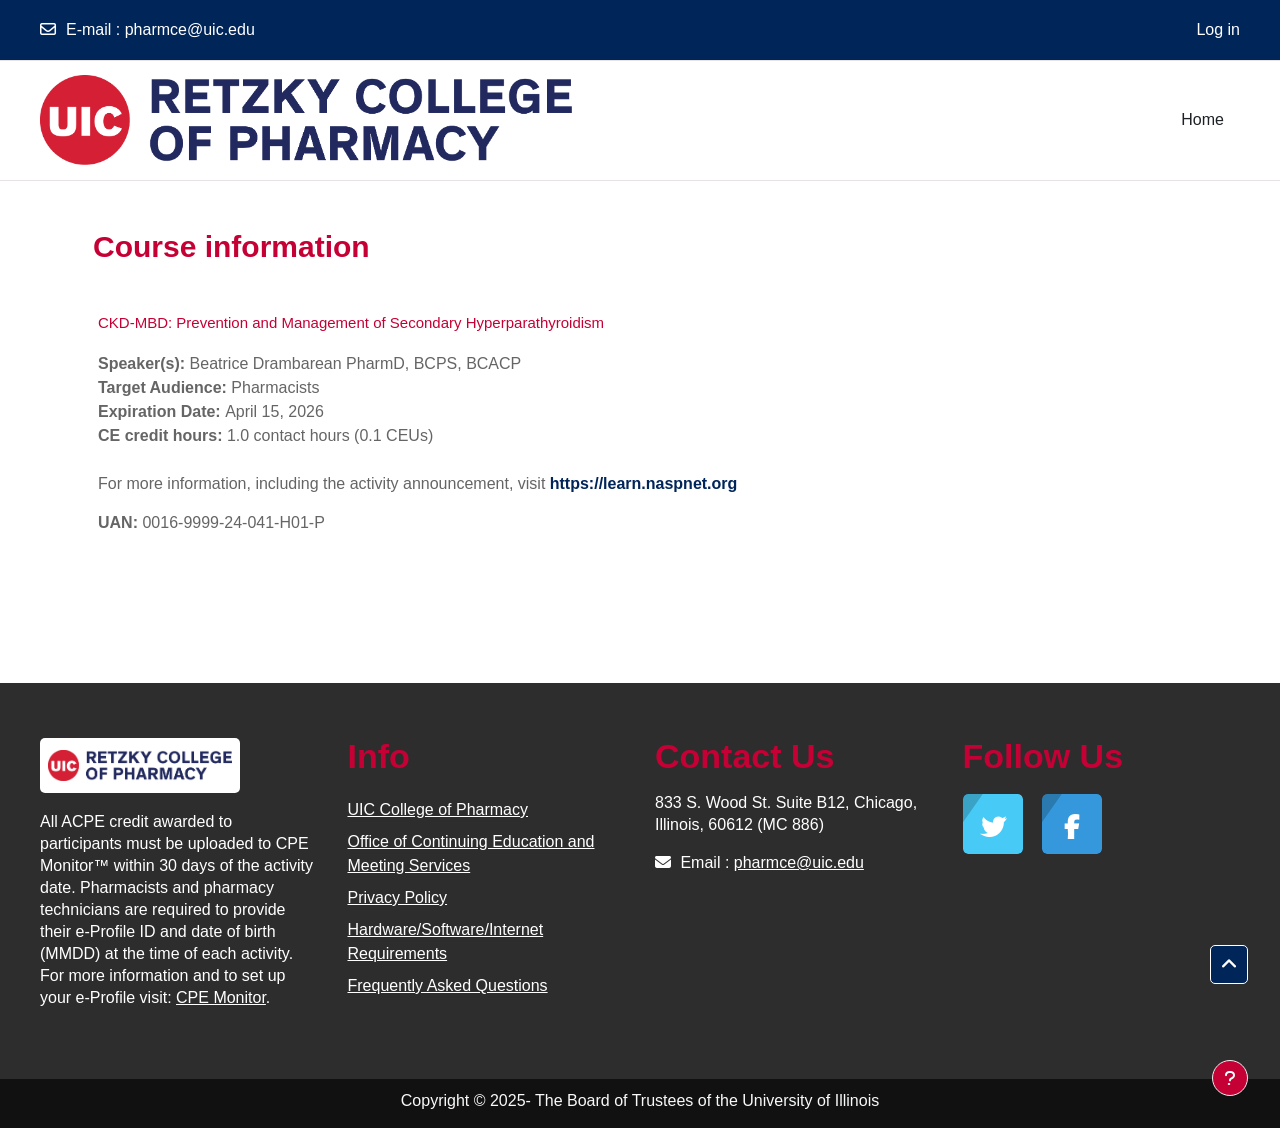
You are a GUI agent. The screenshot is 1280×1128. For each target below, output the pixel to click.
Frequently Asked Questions (448, 985)
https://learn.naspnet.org (644, 483)
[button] (1229, 965)
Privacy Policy (398, 897)
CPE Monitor (221, 997)
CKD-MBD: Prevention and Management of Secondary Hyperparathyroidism (351, 322)
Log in (1218, 29)
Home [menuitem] (1202, 119)
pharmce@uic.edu (190, 29)
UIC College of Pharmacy (438, 809)
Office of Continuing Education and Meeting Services (471, 853)
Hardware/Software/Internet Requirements (446, 941)
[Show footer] (1230, 1078)
